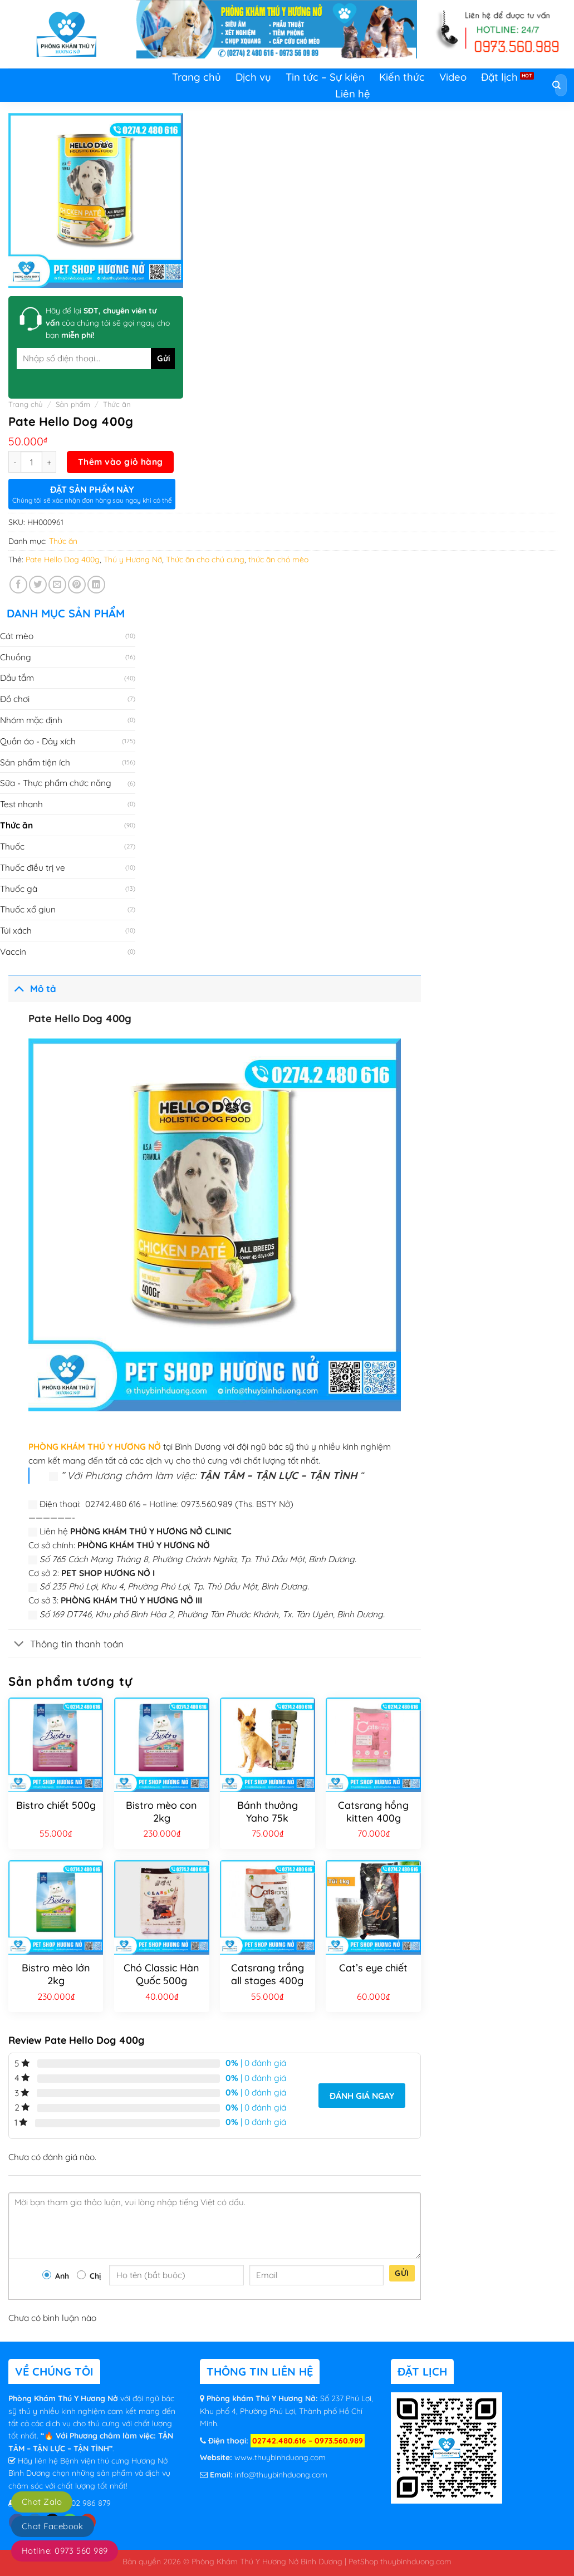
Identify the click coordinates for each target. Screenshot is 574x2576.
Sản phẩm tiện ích (35, 762)
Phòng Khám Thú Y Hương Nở (64, 2398)
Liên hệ (352, 93)
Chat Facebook (53, 2526)
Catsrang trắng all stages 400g (267, 1974)
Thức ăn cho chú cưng (205, 560)
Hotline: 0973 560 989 (64, 2550)
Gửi (402, 2273)
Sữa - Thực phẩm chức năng (55, 782)
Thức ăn (117, 404)
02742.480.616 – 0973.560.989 (307, 2441)
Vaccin (13, 951)
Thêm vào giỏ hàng (120, 461)
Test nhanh (21, 803)
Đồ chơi (15, 698)
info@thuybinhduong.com (281, 2475)
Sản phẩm (73, 404)
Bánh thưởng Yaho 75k (267, 1811)
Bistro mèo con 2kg (161, 1811)
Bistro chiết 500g (56, 1805)
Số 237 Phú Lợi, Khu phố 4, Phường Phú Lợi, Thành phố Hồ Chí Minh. (286, 2410)
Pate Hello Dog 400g (63, 560)
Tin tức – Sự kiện (325, 77)
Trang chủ (196, 77)
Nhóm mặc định (31, 719)
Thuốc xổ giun (28, 909)
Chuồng (15, 657)
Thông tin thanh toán (66, 1644)
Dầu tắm (17, 677)
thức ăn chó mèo (278, 560)
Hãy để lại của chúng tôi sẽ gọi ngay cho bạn (108, 323)
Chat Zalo (42, 2501)
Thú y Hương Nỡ (133, 560)
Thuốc (12, 846)
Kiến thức (402, 77)
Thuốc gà (18, 888)
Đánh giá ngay (362, 2095)
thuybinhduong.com (416, 2561)
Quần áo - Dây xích (38, 741)
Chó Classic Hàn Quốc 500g (161, 1974)
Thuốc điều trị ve (32, 867)
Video (453, 77)
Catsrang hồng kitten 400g (373, 1811)
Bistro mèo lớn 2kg (56, 1974)
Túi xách (16, 930)
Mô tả (32, 988)
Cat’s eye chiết (373, 1967)
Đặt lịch (499, 77)
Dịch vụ (253, 77)
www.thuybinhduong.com (280, 2457)
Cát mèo (16, 635)
